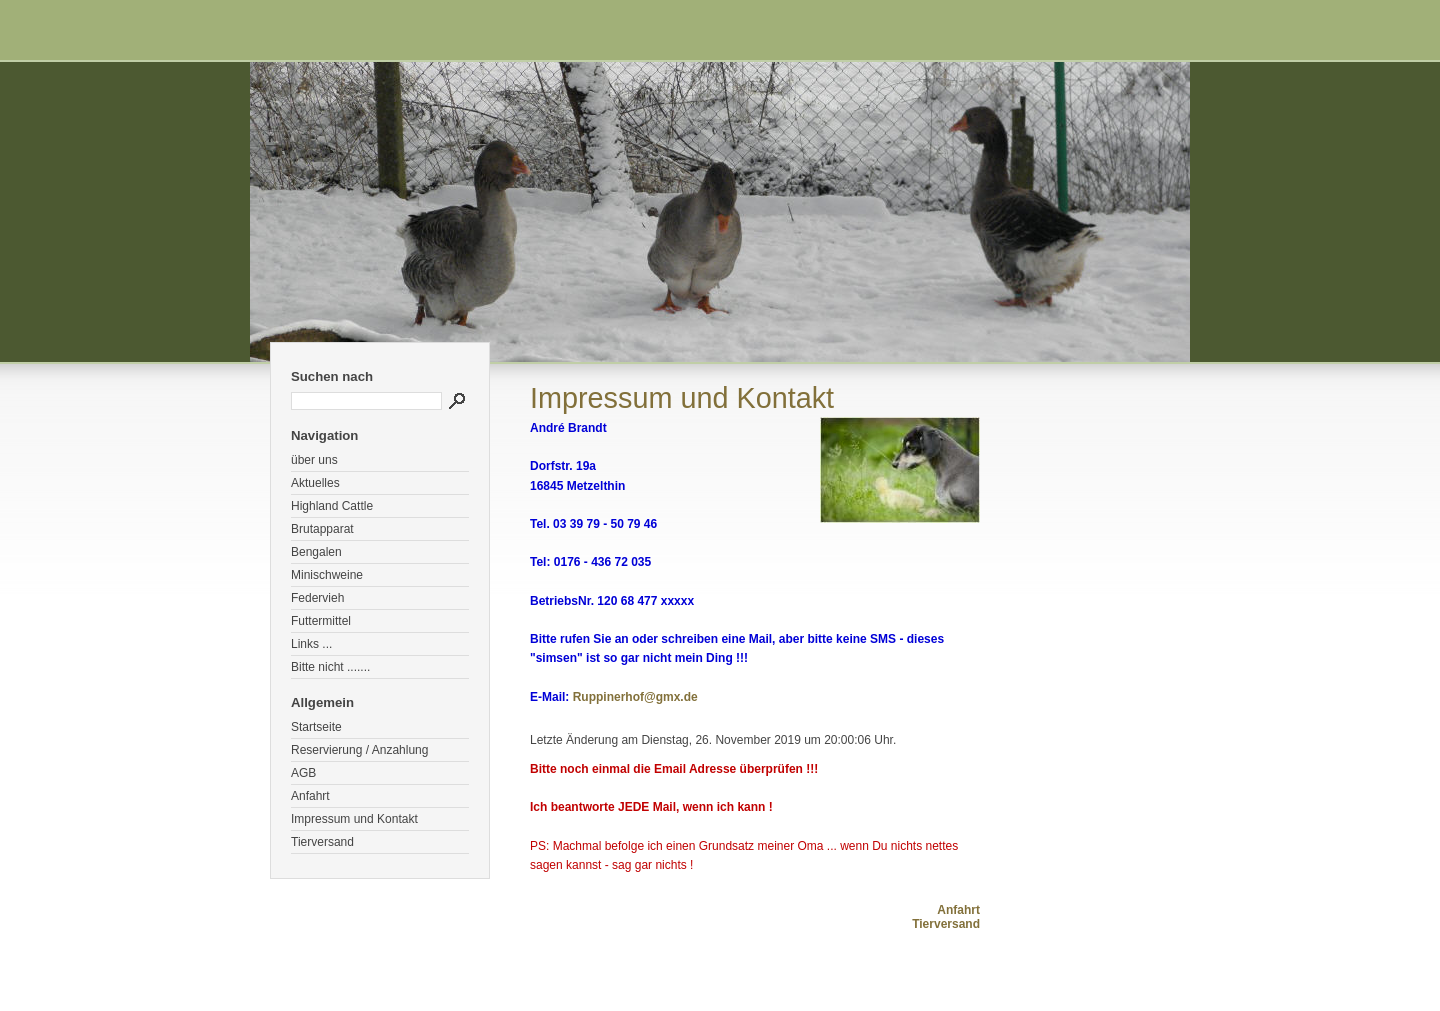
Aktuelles (315, 483)
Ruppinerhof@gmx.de (635, 697)
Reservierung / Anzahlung (359, 750)
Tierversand (322, 842)
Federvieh (317, 598)
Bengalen (316, 552)
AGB (303, 773)
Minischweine (327, 575)
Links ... (311, 644)
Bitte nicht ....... (330, 667)
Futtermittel (321, 621)
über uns (314, 460)
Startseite (316, 727)
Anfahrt (310, 796)
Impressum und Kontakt (354, 819)
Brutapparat (322, 529)
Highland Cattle (332, 506)
